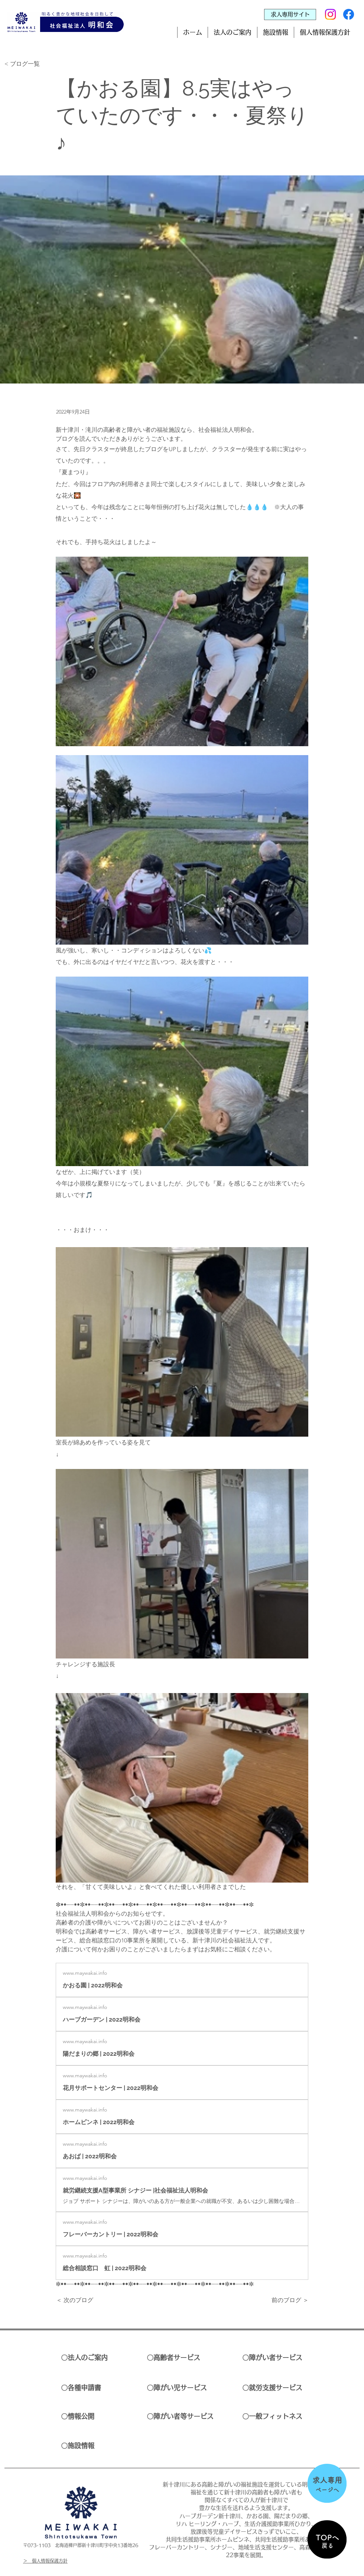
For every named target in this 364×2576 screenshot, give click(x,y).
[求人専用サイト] (290, 14)
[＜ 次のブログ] (80, 2300)
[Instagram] (330, 14)
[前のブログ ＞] (290, 2300)
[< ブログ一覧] (28, 64)
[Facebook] (348, 14)
